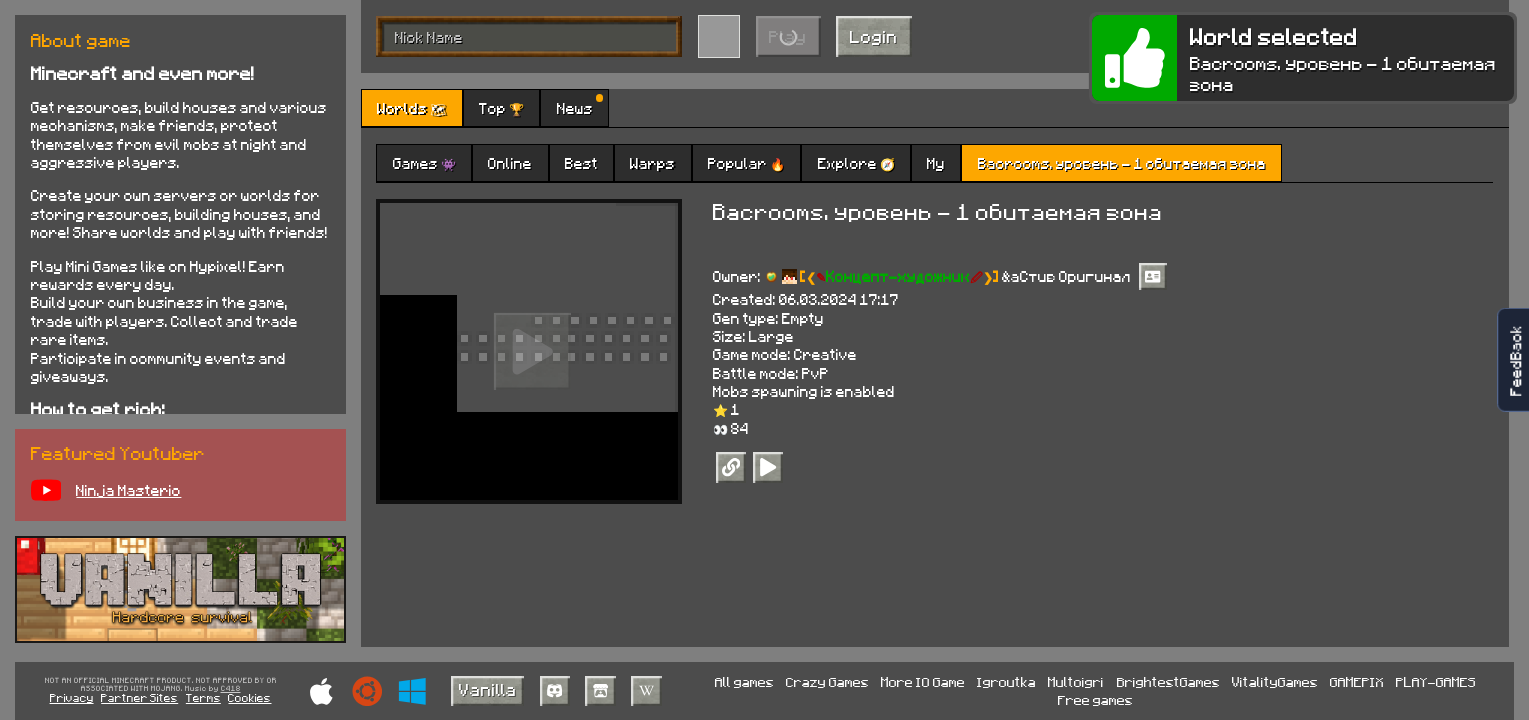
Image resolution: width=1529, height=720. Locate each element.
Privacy (72, 697)
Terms (203, 697)
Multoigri (1076, 681)
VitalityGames (1275, 681)
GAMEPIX (1357, 681)
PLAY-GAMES (1436, 681)
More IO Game (923, 681)
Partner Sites (139, 697)
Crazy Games (827, 681)
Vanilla (488, 689)
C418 (231, 689)
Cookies (249, 697)
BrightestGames (1168, 681)
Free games (1095, 699)
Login (874, 36)
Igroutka (1006, 681)
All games (744, 681)
